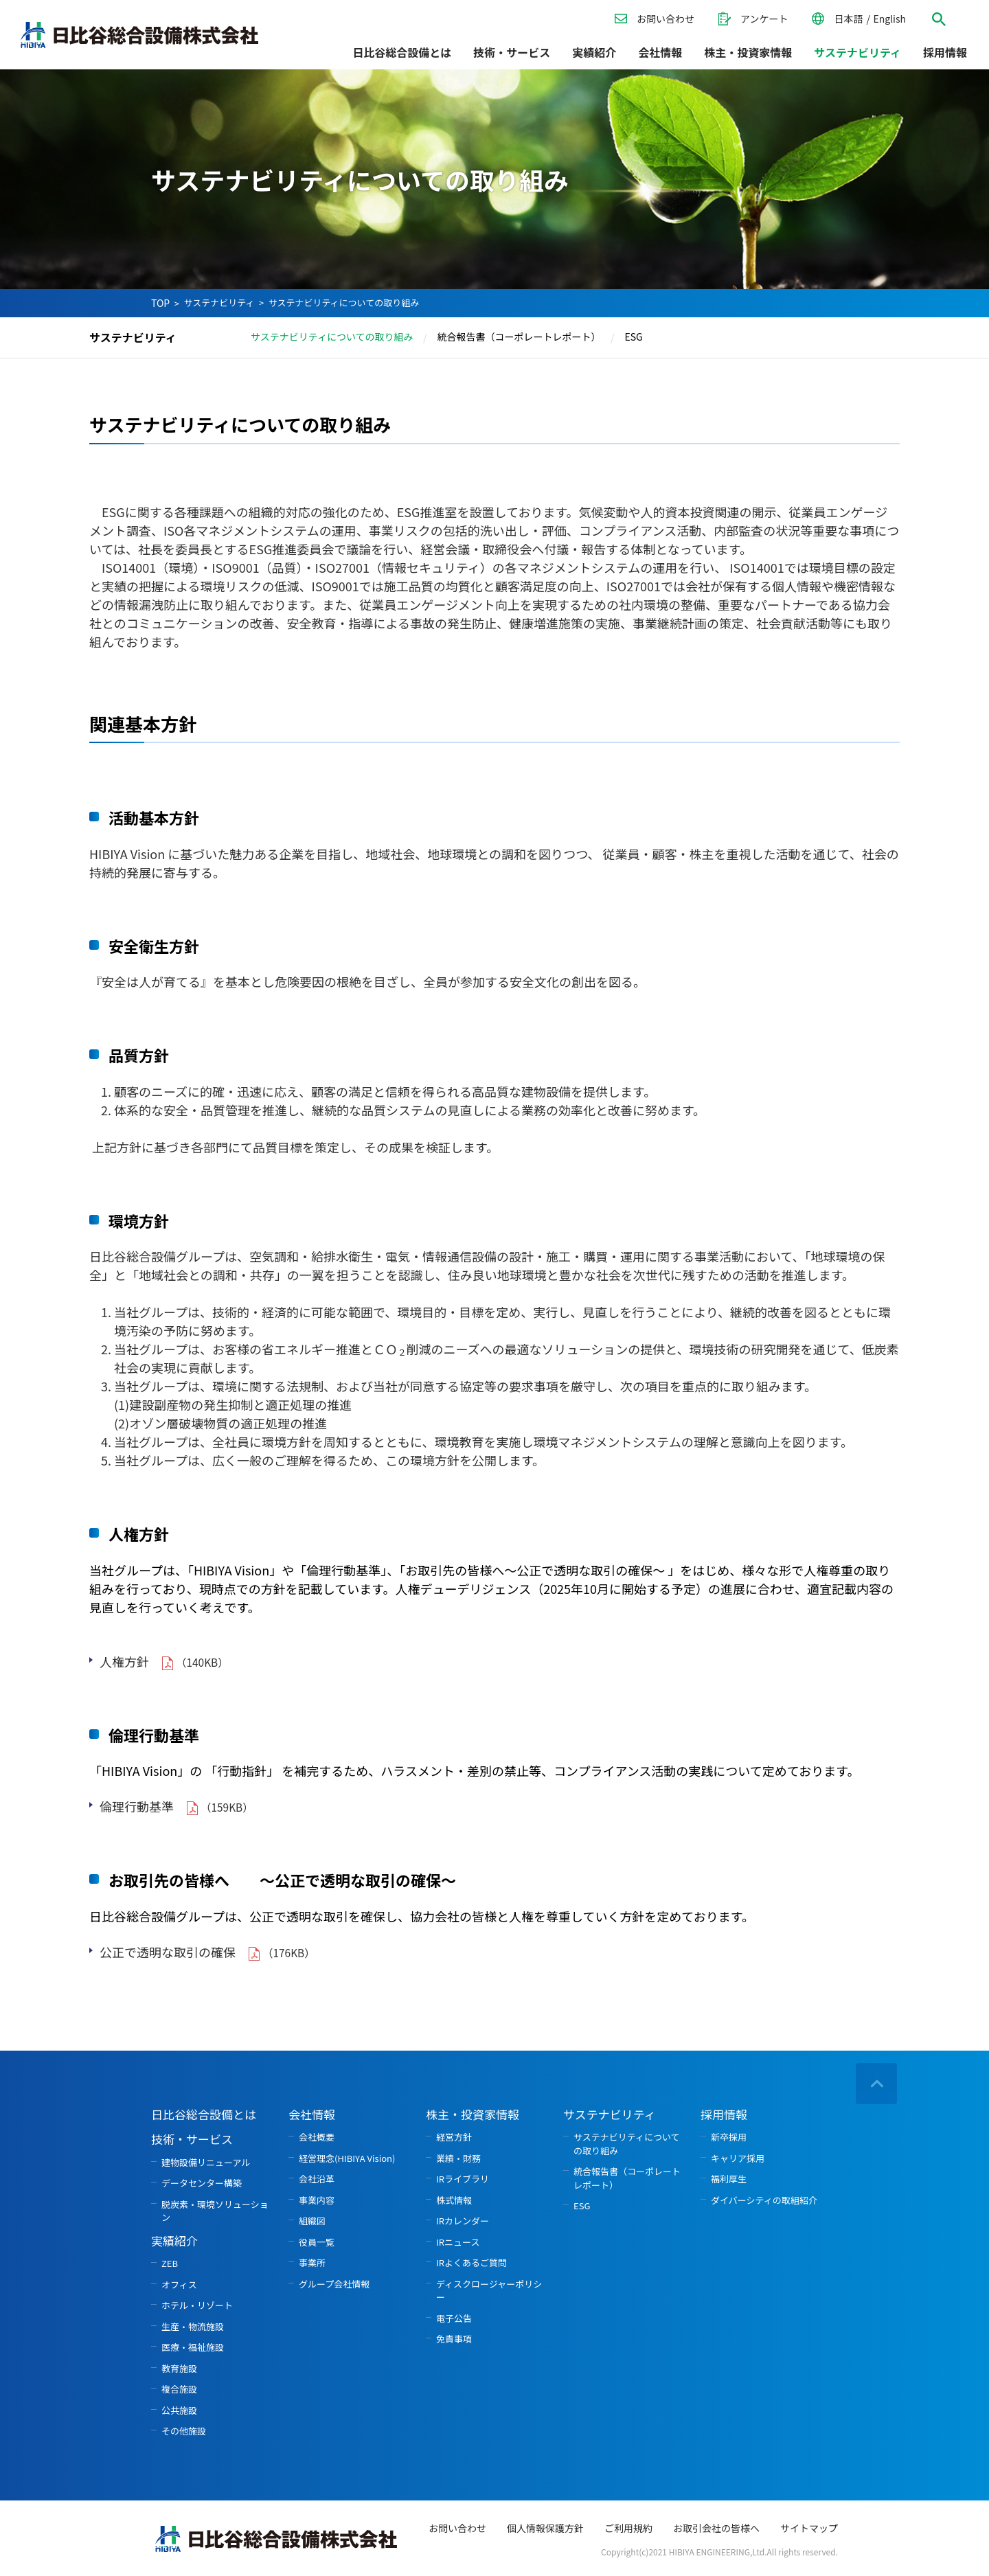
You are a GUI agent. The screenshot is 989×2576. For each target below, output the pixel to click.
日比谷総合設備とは (401, 52)
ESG (633, 337)
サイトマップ (809, 2528)
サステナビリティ (218, 302)
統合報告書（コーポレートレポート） (518, 337)
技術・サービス (511, 52)
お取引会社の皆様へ (716, 2528)
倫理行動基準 (137, 1806)
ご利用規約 (628, 2528)
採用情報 (945, 52)
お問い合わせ (665, 18)
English (889, 18)
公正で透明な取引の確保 (168, 1952)
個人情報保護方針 (545, 2528)
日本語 (848, 18)
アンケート (764, 18)
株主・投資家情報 (748, 52)
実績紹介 (594, 52)
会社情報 (660, 52)
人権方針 (124, 1661)
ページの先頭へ (876, 2085)
